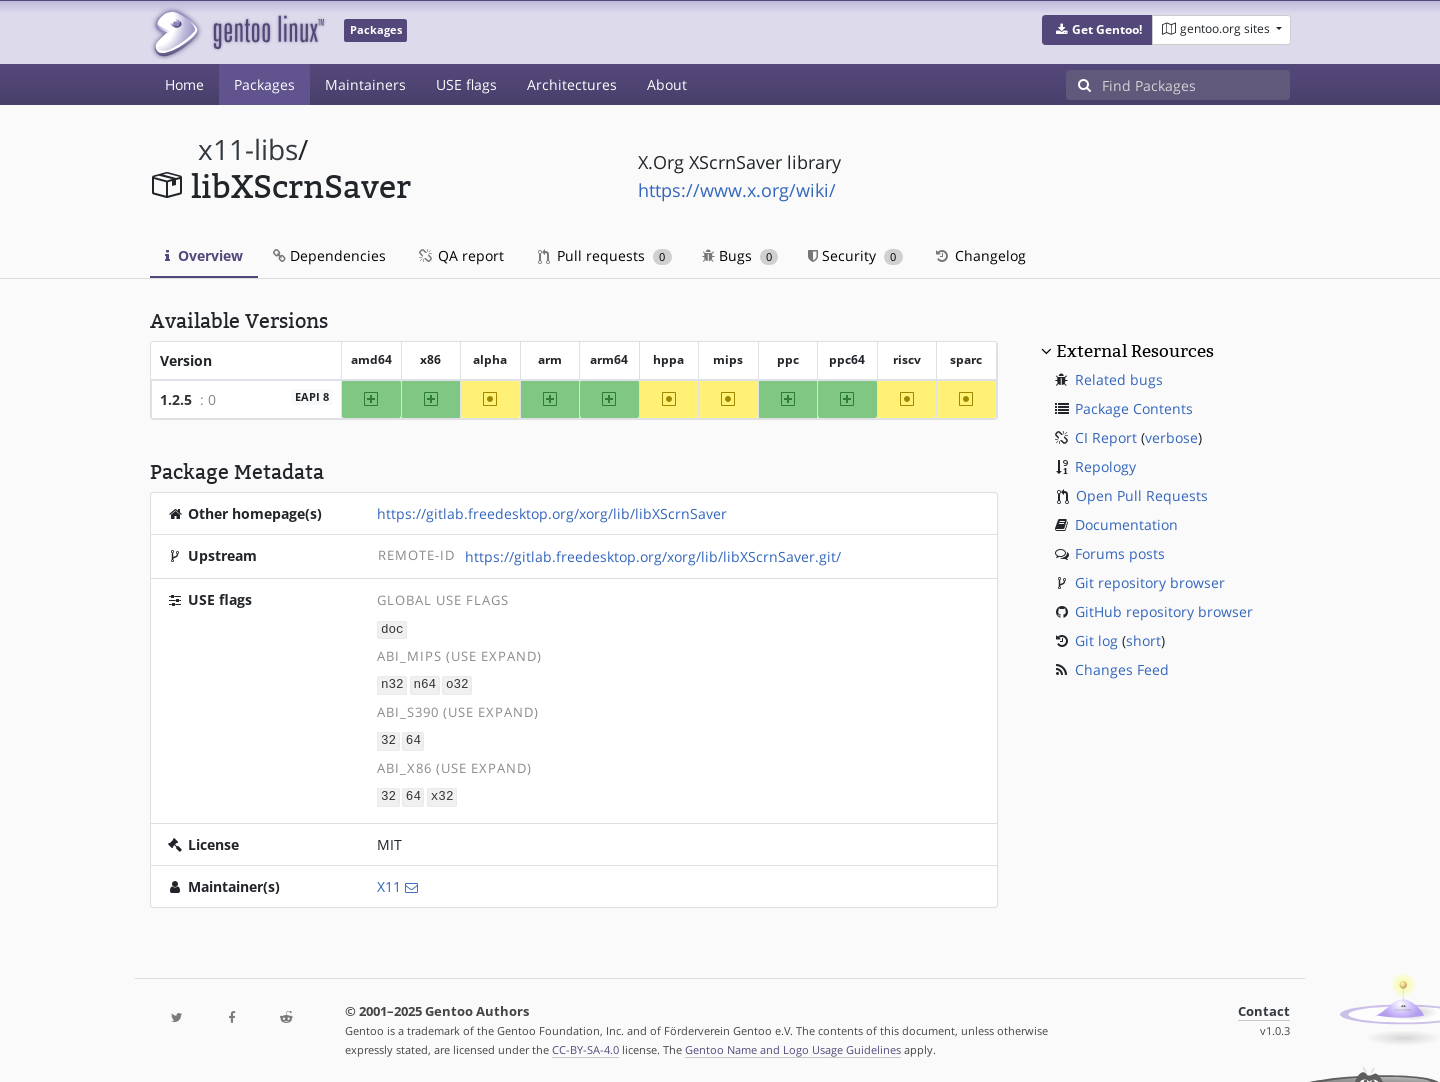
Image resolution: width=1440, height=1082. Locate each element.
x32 (442, 793)
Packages (264, 84)
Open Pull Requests (1142, 495)
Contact (1264, 1007)
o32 (457, 683)
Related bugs (1119, 379)
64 (413, 738)
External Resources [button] (1135, 351)
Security (855, 255)
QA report (460, 255)
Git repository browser (1150, 582)
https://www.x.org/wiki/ (737, 190)
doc (392, 628)
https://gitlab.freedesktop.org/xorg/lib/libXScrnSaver (552, 513)
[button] (1097, 30)
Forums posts (1120, 553)
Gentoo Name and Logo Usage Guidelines (793, 1045)
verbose (1171, 437)
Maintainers (365, 84)
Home (184, 84)
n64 (424, 683)
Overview (204, 255)
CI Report (1106, 437)
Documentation (1126, 524)
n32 (392, 683)
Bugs (740, 255)
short (1143, 640)
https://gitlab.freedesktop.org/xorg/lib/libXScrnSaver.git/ (653, 556)
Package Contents (1134, 408)
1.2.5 (176, 399)
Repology (1105, 466)
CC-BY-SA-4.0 (585, 1045)
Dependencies (329, 255)
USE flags (466, 84)
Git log (1096, 640)
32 (388, 738)
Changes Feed (1122, 669)
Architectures (572, 84)
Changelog (979, 255)
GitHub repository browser (1164, 611)
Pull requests (605, 255)
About (667, 84)
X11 (389, 882)
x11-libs (248, 149)
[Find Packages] (1196, 85)
